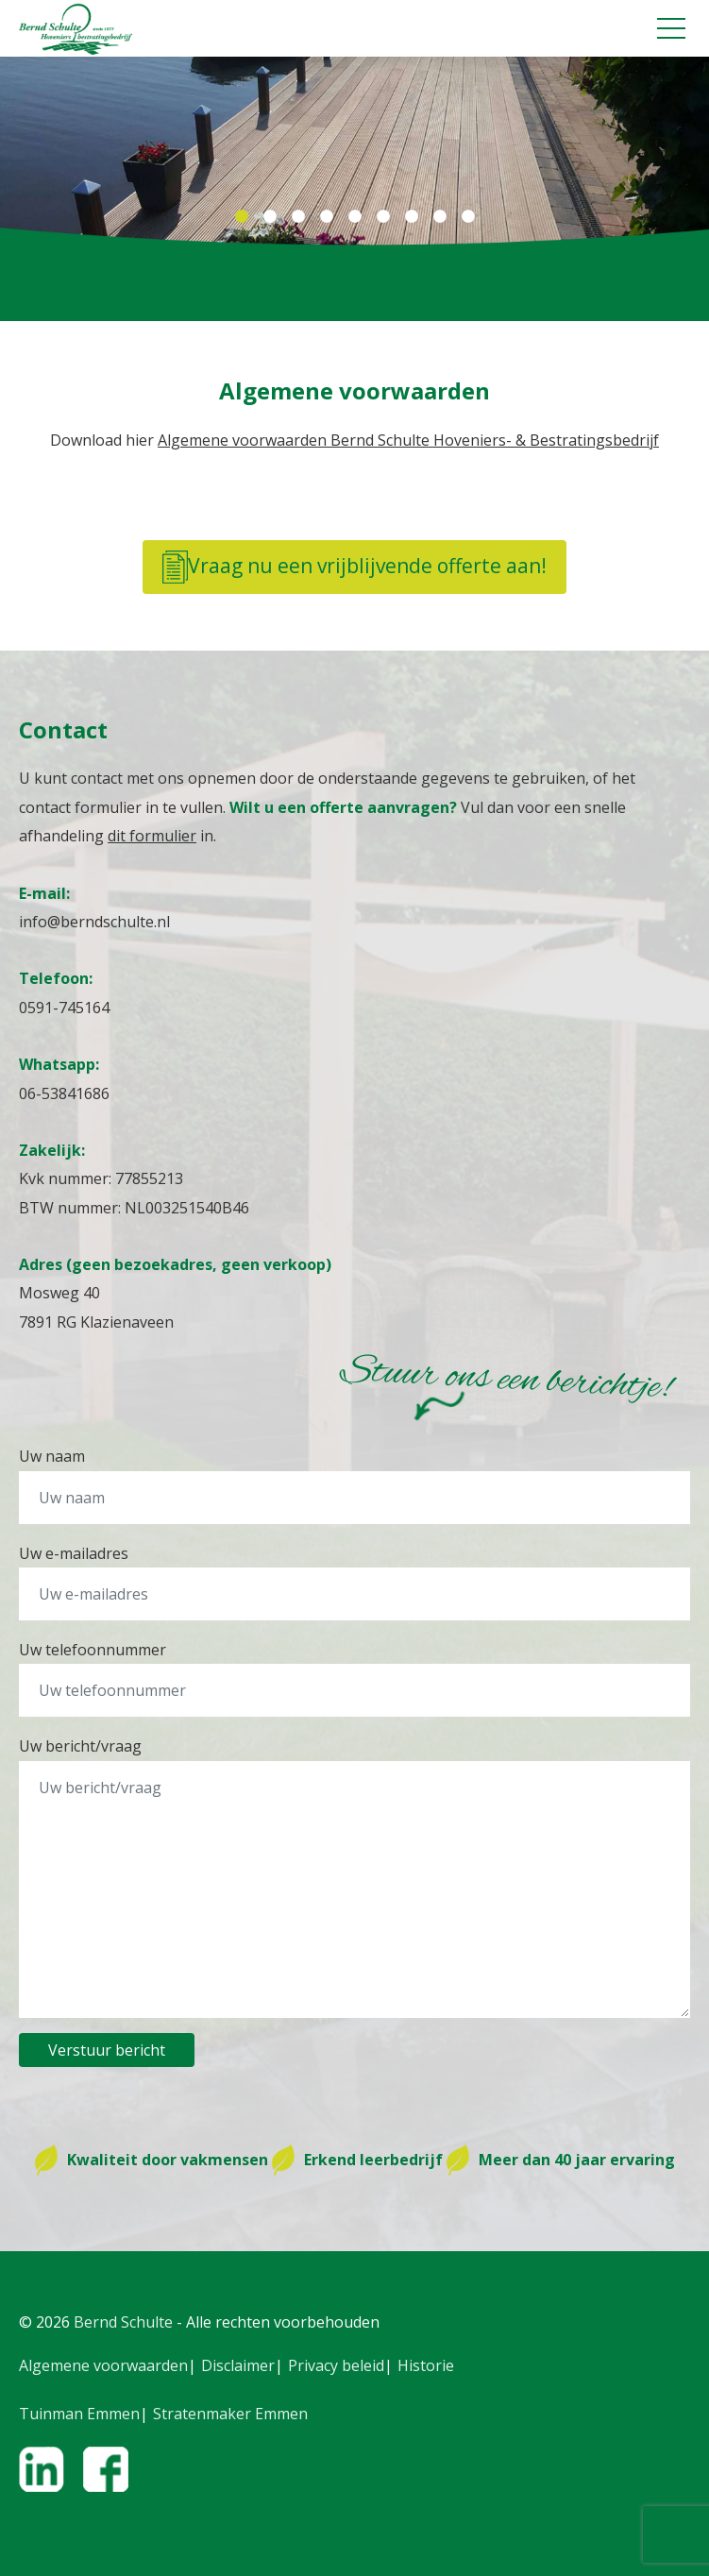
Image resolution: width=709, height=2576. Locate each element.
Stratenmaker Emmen (230, 2413)
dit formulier (152, 835)
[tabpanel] (354, 151)
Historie (425, 2365)
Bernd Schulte (123, 2322)
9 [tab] (468, 217)
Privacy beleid (336, 2365)
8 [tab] (439, 217)
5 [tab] (355, 217)
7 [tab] (411, 217)
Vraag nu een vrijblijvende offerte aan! (354, 567)
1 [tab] (241, 217)
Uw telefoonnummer (92, 1649)
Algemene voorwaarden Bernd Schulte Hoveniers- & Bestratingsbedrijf (408, 440)
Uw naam (52, 1456)
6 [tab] (383, 217)
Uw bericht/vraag (80, 1746)
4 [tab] (326, 217)
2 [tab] (270, 217)
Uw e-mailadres (73, 1553)
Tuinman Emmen (79, 2413)
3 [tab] (298, 217)
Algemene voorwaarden (103, 2365)
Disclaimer (238, 2365)
